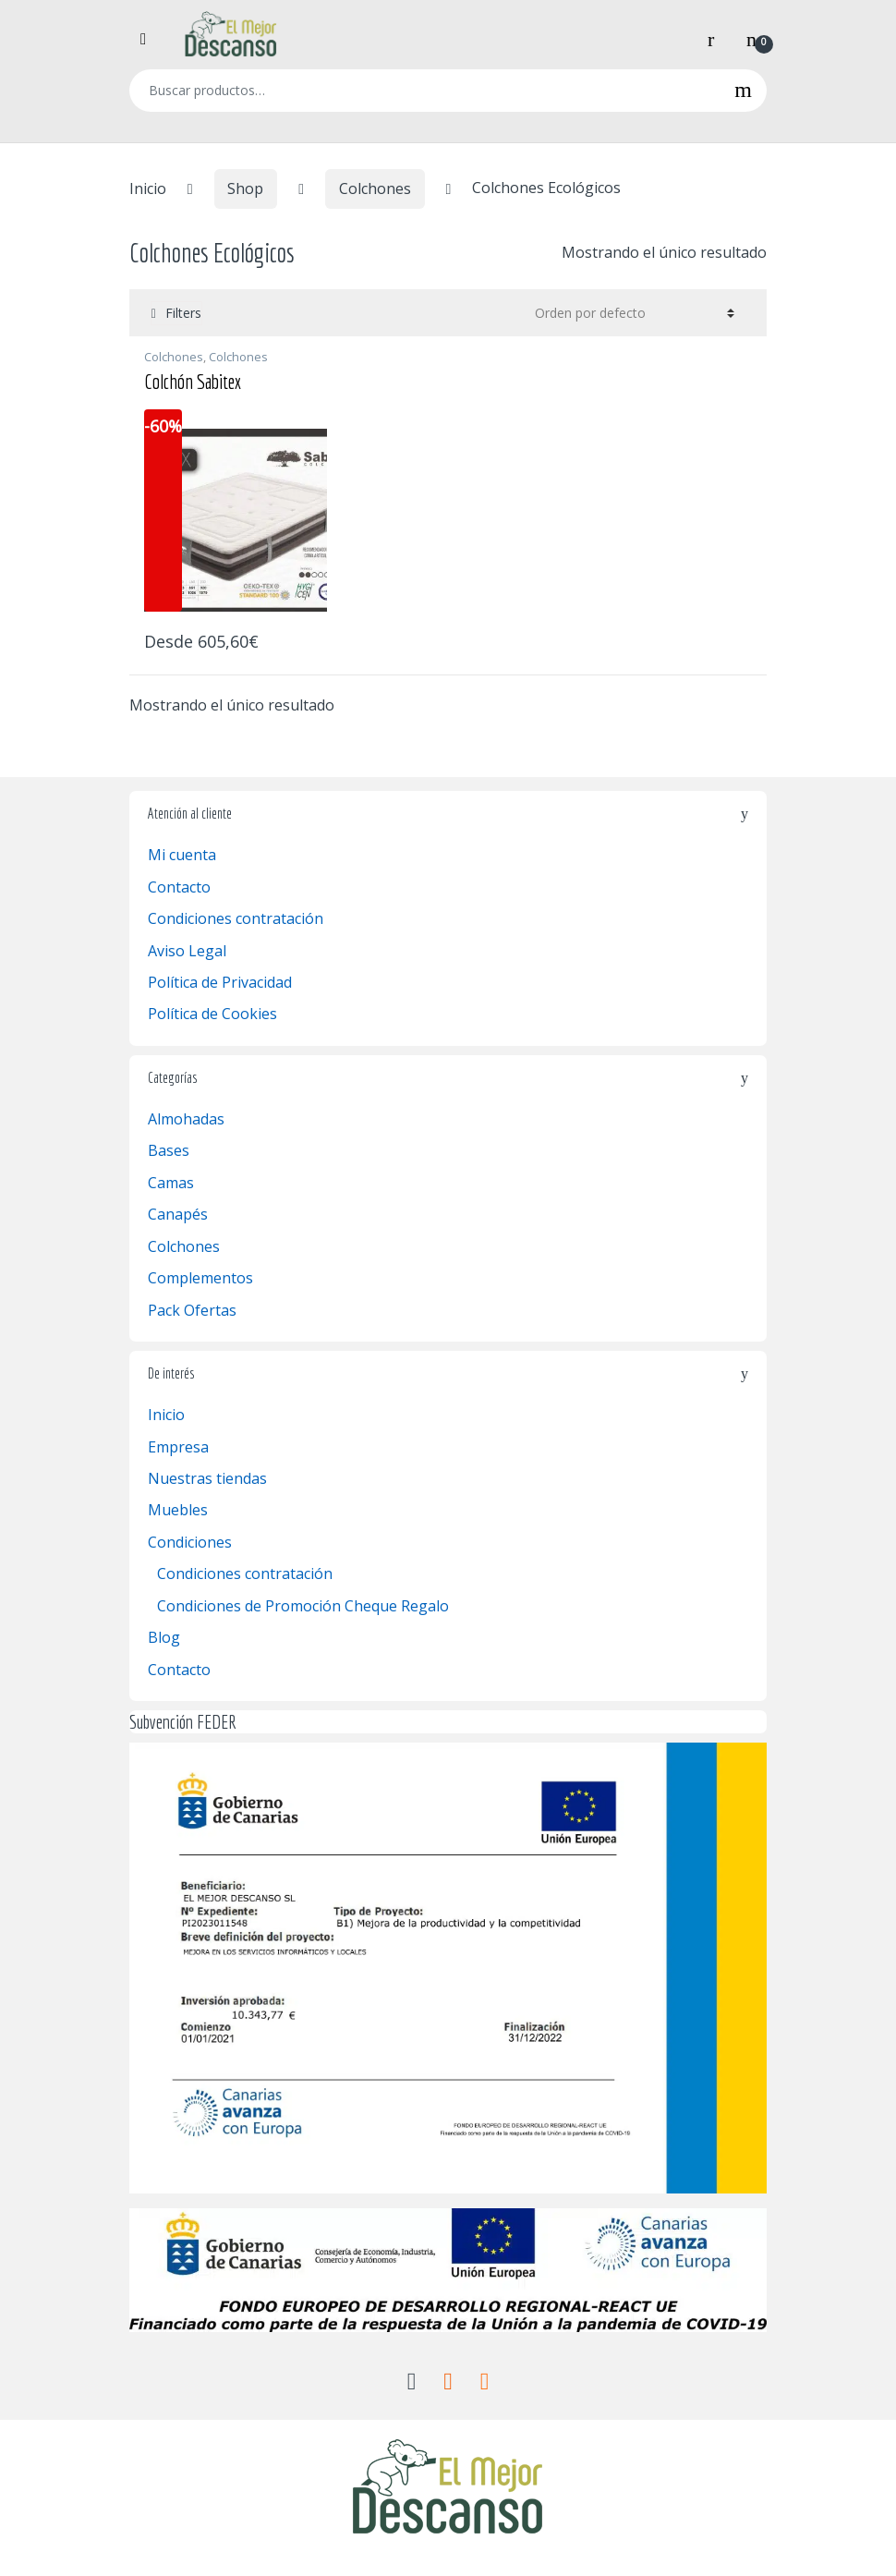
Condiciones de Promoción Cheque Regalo (303, 1606)
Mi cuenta (182, 854)
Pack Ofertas (192, 1310)
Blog (164, 1637)
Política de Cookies (212, 1013)
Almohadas (186, 1119)
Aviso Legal (187, 951)
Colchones (375, 188)
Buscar (743, 90)
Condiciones (190, 1542)
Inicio (147, 188)
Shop (245, 188)
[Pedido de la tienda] (631, 312)
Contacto (179, 887)
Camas (171, 1183)
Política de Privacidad (220, 982)
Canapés (178, 1214)
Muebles (178, 1510)
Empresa (178, 1447)
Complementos (200, 1278)
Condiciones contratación (235, 918)
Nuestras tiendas (207, 1478)
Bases (168, 1150)
